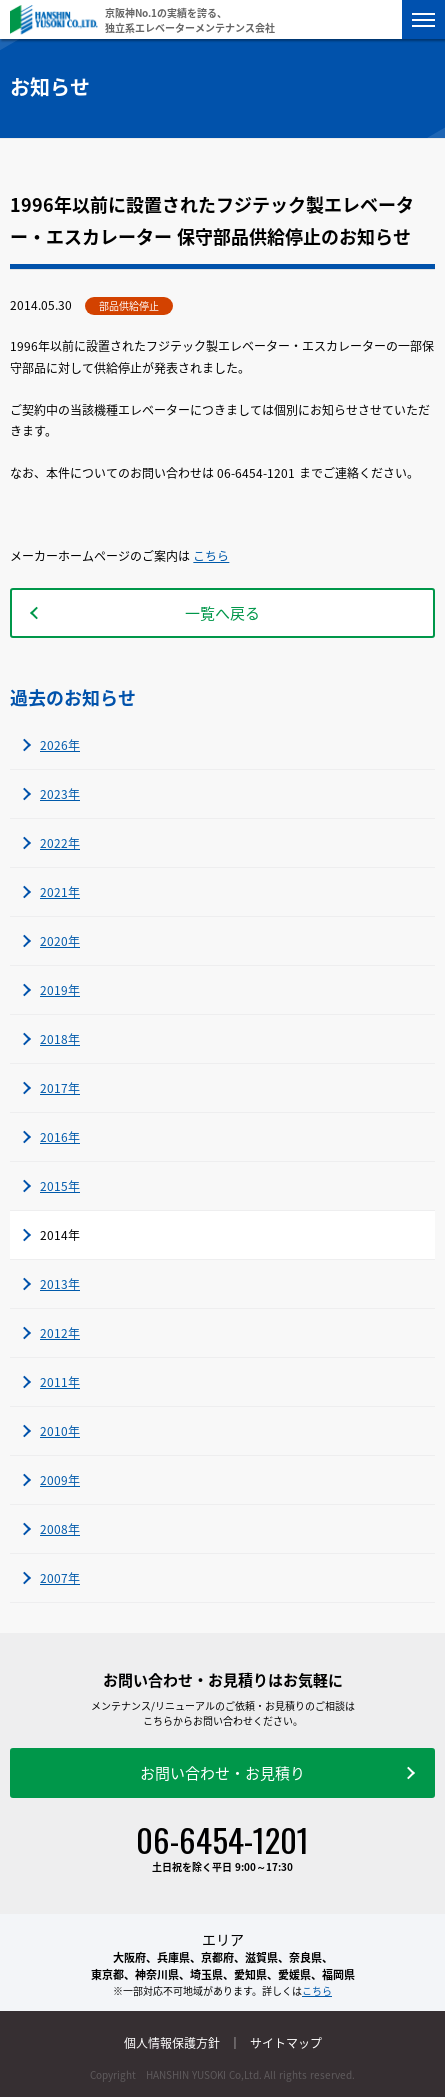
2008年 (60, 1529)
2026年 (60, 745)
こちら (211, 556)
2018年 (60, 1039)
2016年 (60, 1137)
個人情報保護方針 (172, 2043)
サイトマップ (286, 2043)
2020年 (60, 941)
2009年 (60, 1480)
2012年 (60, 1333)
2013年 (60, 1284)
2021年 (60, 892)
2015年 (60, 1186)
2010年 (60, 1431)
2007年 (60, 1578)
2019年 (60, 990)
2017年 (60, 1088)
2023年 (60, 794)
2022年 (60, 843)
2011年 (60, 1382)
